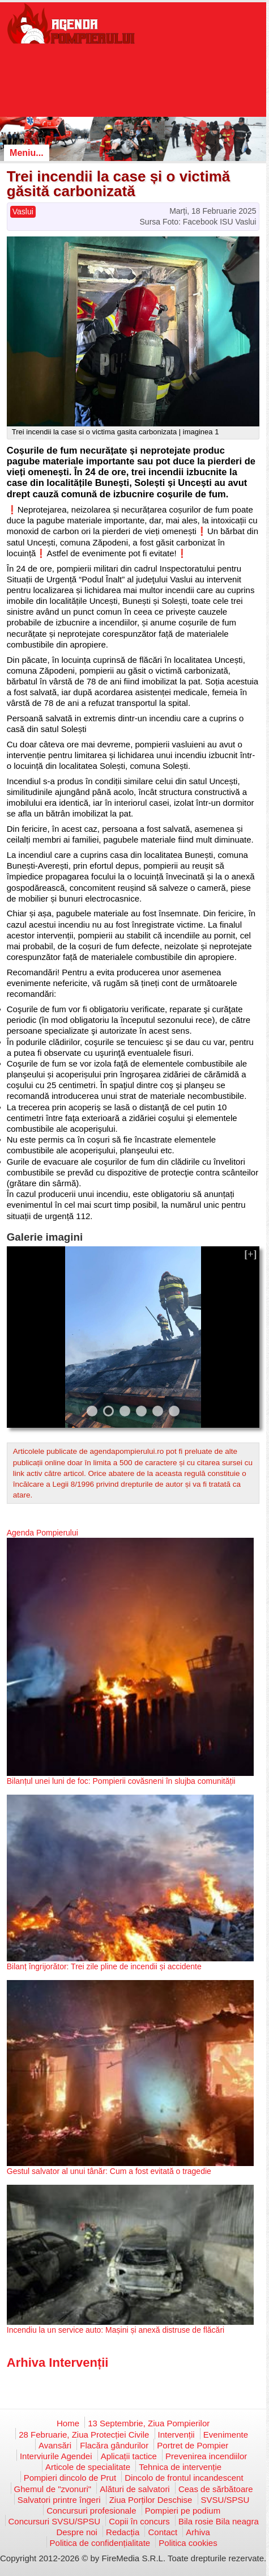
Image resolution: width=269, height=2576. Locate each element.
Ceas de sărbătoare (215, 2489)
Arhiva (198, 2532)
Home (68, 2423)
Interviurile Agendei (56, 2456)
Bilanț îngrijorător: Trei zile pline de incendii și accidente (104, 1966)
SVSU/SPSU (225, 2500)
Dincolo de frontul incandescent (184, 2477)
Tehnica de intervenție (180, 2467)
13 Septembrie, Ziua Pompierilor (149, 2423)
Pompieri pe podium (182, 2510)
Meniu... (27, 153)
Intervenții (176, 2434)
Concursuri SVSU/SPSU (54, 2521)
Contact (162, 2532)
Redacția (122, 2532)
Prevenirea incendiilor (206, 2456)
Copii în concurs (139, 2521)
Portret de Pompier (192, 2445)
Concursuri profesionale (91, 2510)
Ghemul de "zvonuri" (53, 2489)
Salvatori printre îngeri (59, 2500)
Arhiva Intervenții (58, 2362)
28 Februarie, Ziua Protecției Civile (84, 2434)
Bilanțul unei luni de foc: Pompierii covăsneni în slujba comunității (121, 1781)
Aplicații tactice (129, 2456)
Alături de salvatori (134, 2489)
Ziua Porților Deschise (151, 2500)
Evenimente (225, 2434)
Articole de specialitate (87, 2467)
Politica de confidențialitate (100, 2543)
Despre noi (76, 2532)
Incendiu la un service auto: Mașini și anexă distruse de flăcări (115, 2329)
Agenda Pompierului (42, 1532)
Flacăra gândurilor (114, 2445)
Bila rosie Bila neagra (218, 2521)
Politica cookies (188, 2543)
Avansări (55, 2445)
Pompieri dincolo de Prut (70, 2477)
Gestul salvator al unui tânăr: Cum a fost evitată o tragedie (109, 2171)
